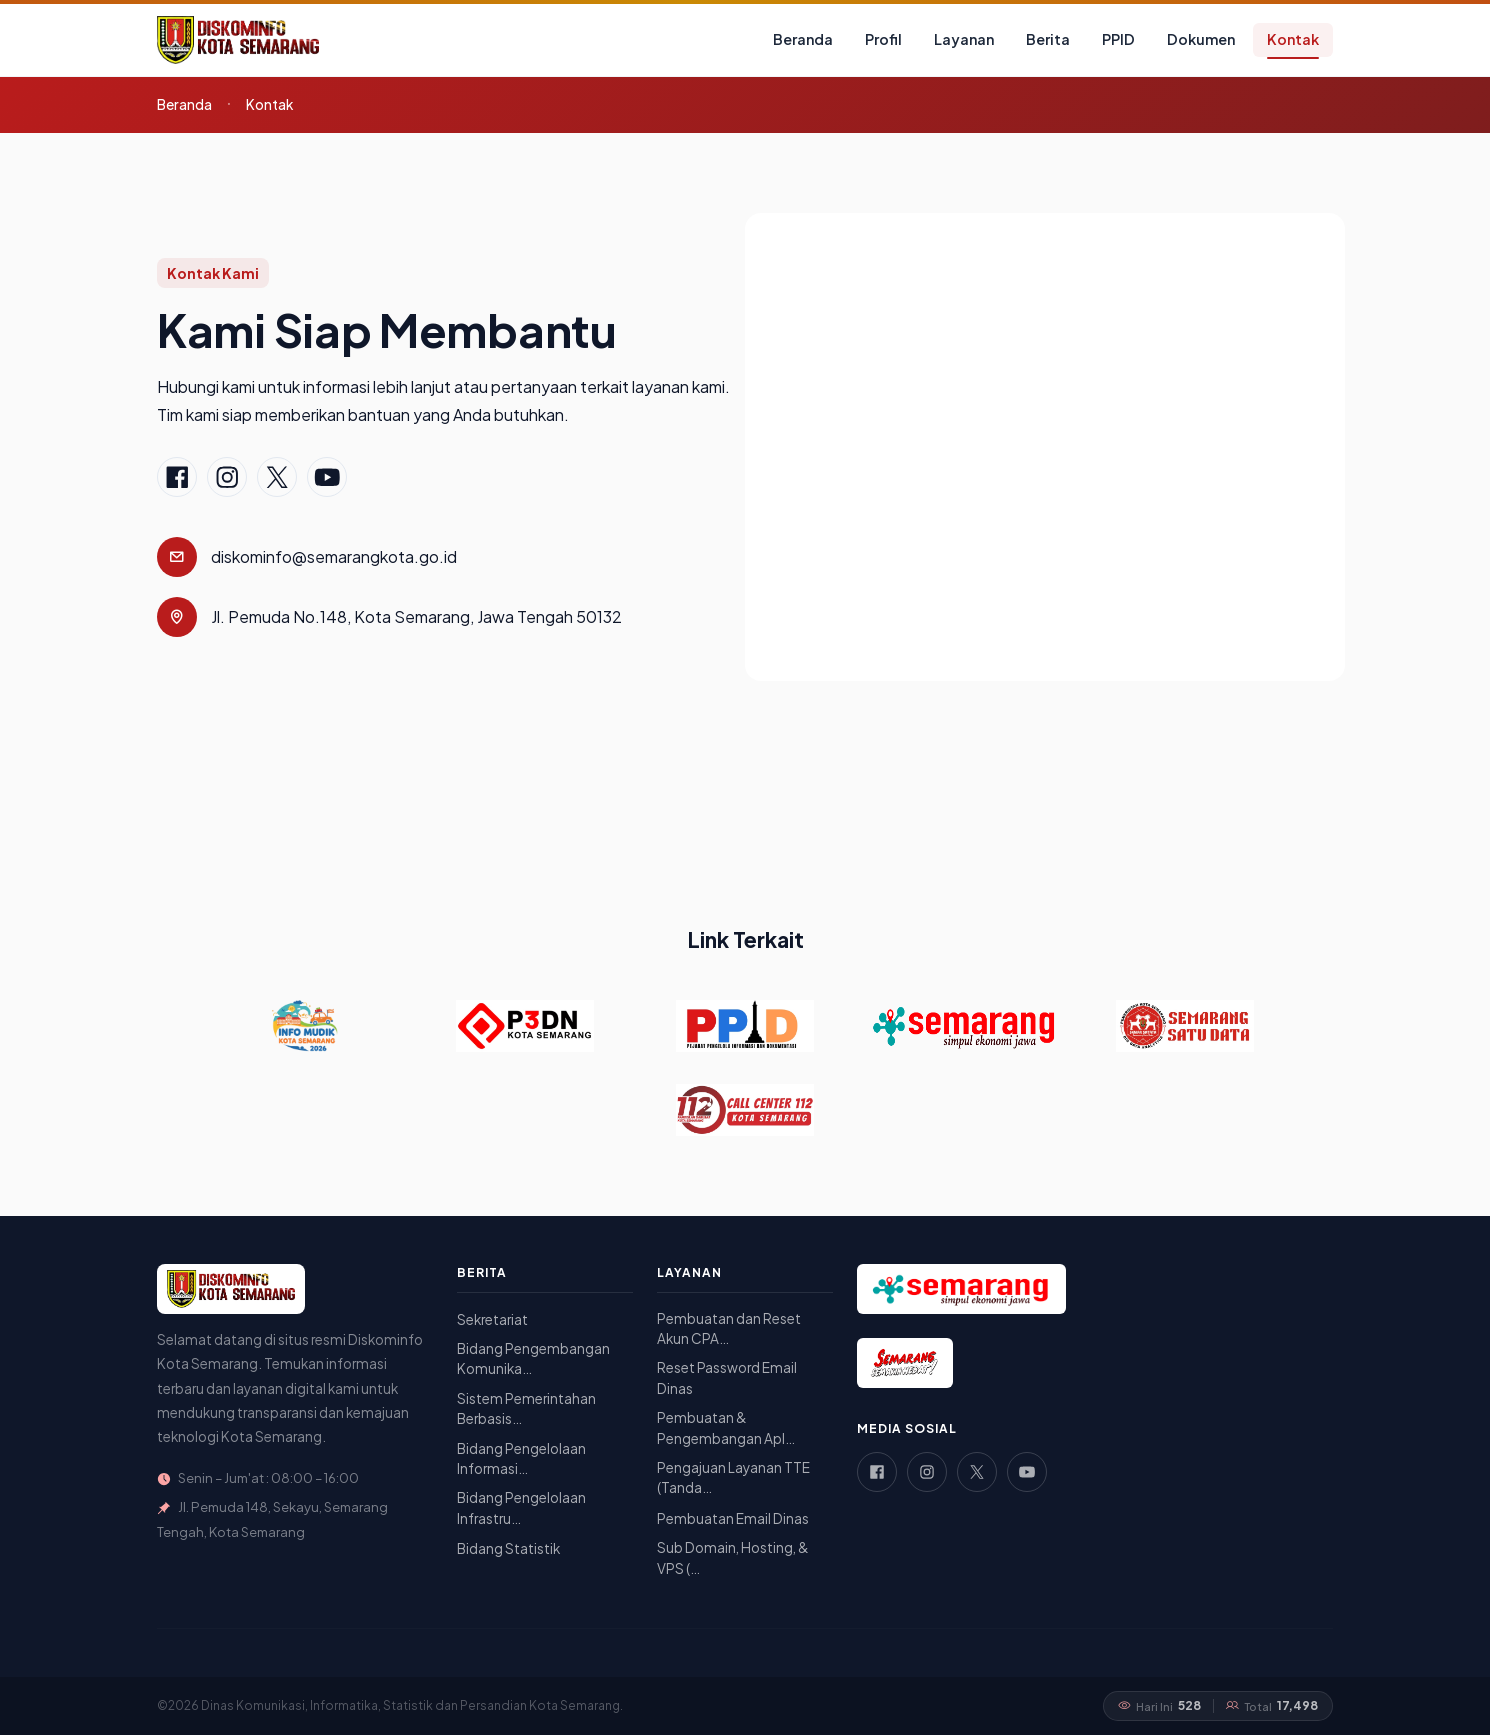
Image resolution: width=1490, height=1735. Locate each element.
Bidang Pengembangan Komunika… (533, 1358)
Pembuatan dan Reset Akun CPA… (729, 1328)
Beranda (803, 39)
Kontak (1293, 39)
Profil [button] (883, 39)
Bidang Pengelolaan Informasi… (521, 1458)
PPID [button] (1118, 39)
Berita (1048, 39)
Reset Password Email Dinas (727, 1377)
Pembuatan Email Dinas (733, 1518)
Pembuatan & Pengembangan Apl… (726, 1427)
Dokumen (1201, 39)
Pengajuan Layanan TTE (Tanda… (733, 1477)
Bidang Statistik (508, 1548)
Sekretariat (492, 1319)
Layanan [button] (964, 39)
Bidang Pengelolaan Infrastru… (521, 1507)
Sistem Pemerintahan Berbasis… (526, 1408)
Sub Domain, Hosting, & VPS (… (733, 1557)
